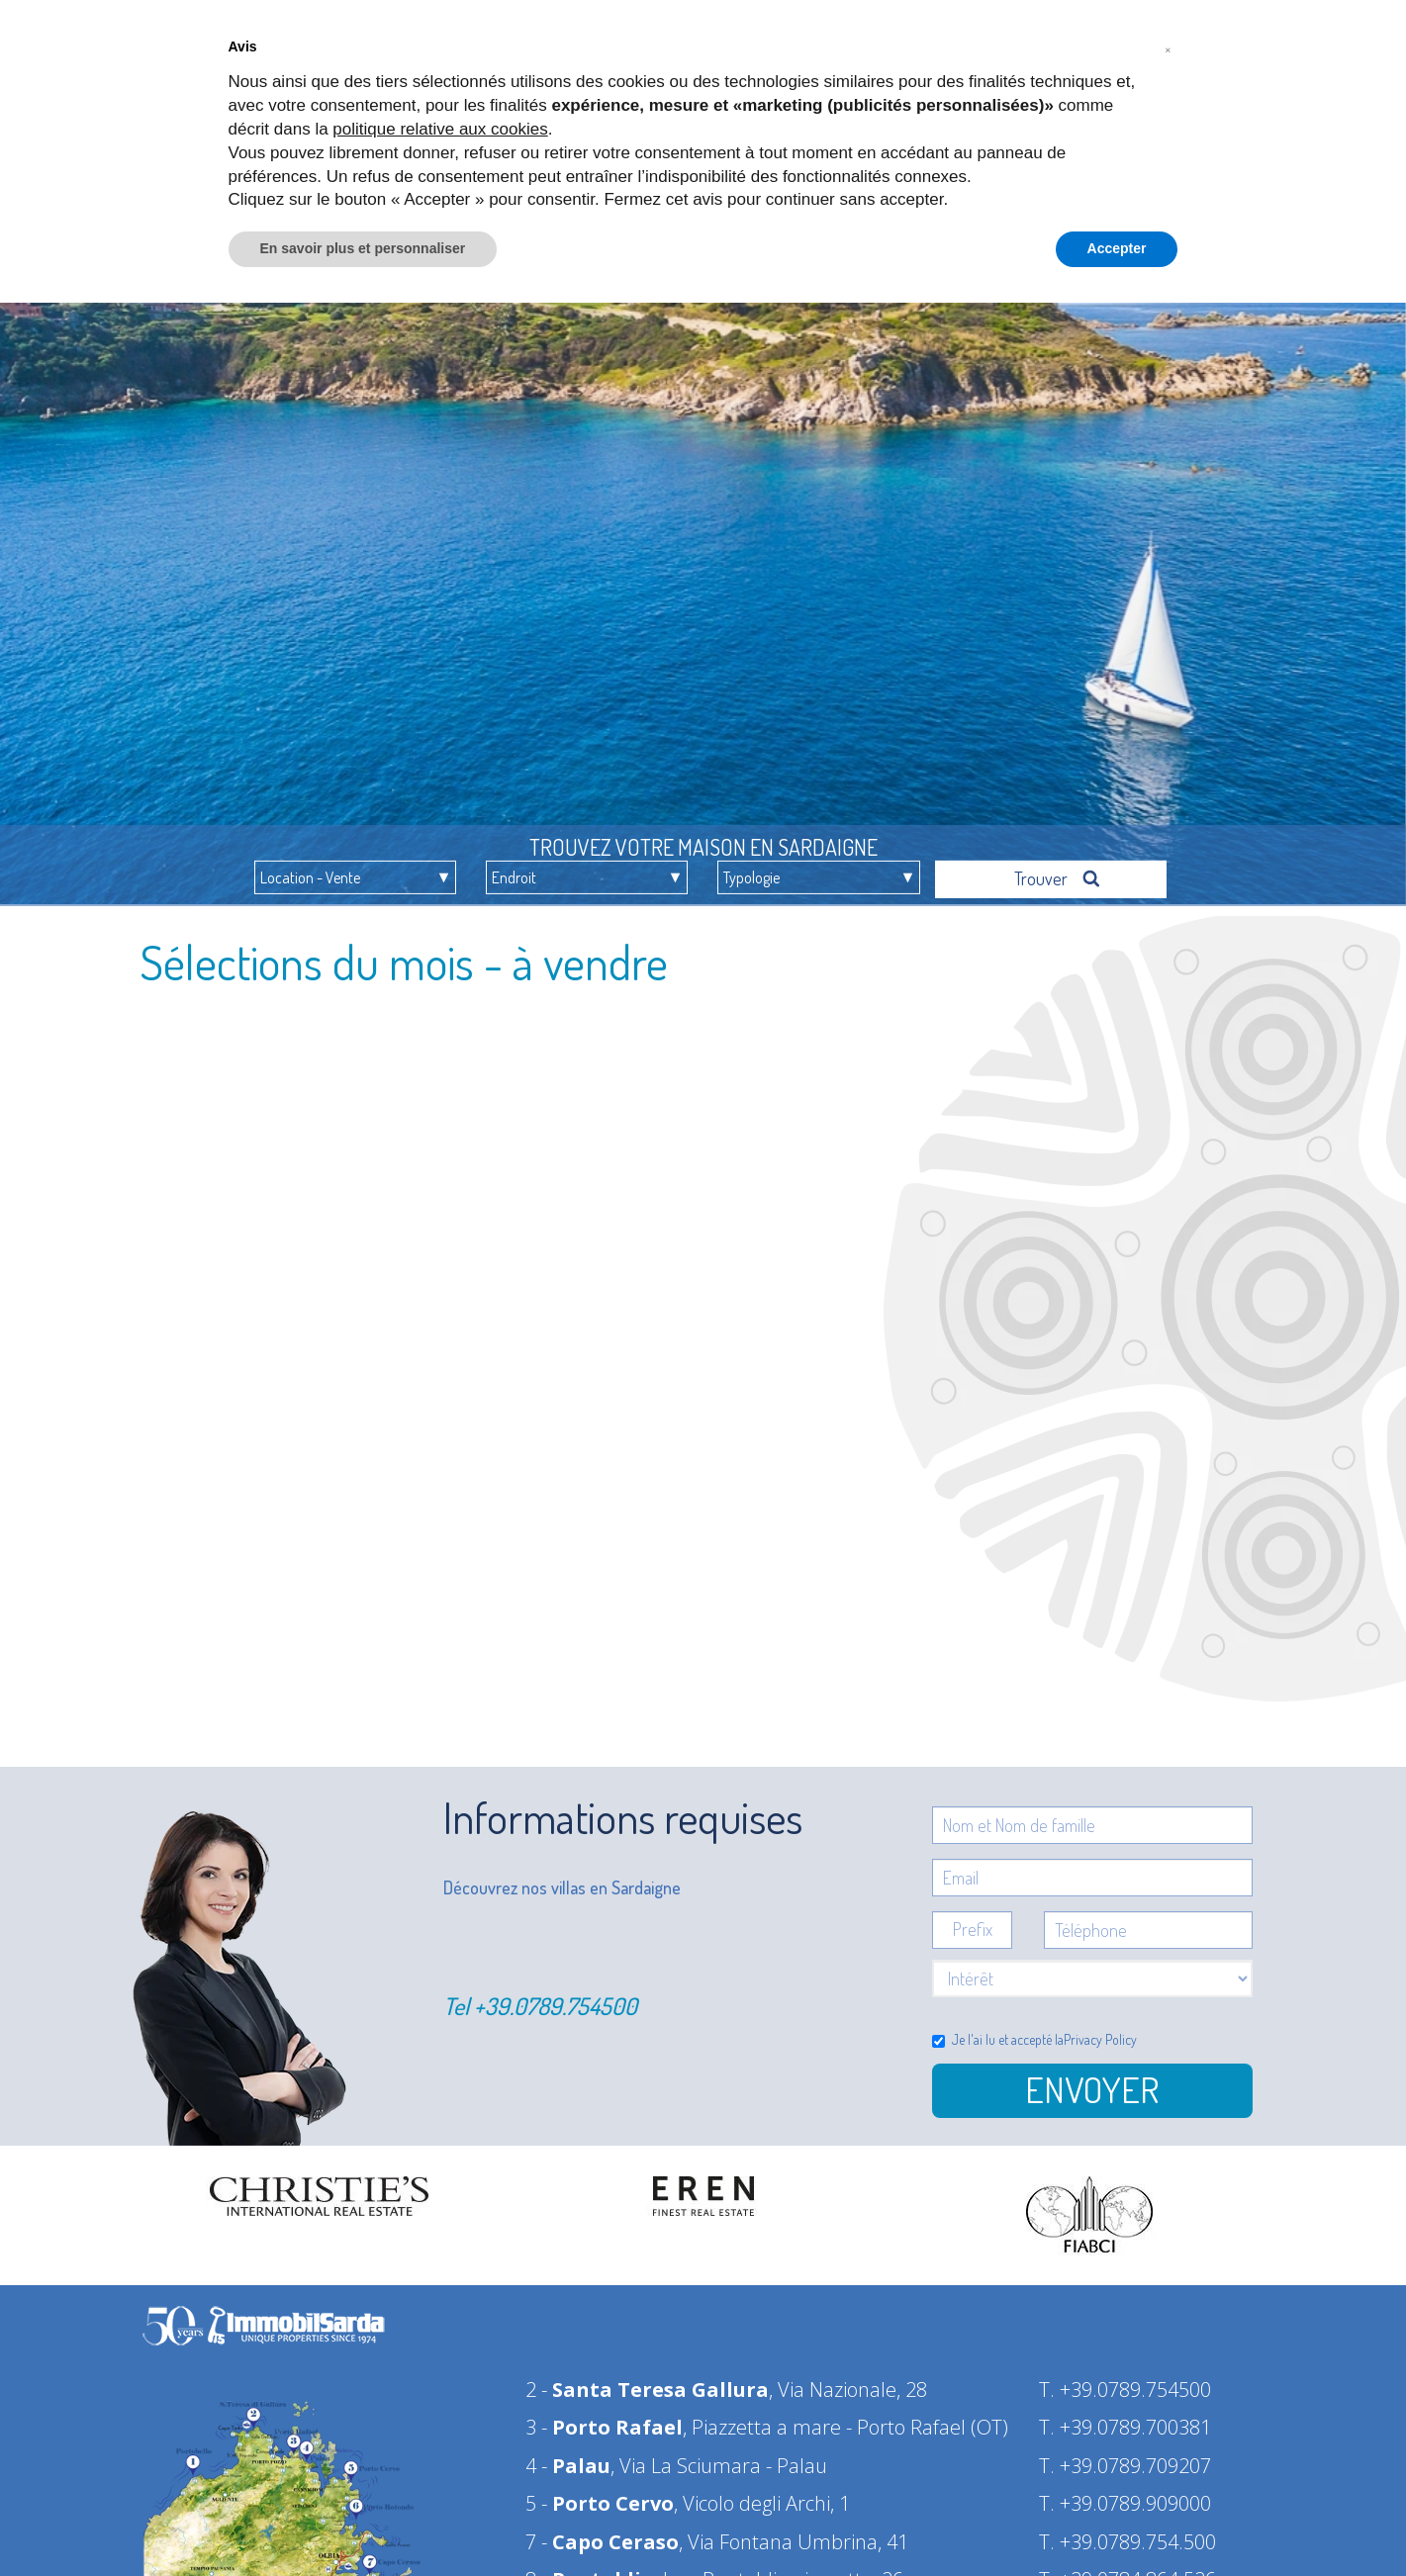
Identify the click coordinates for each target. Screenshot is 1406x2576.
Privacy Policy (1100, 2031)
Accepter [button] (1117, 248)
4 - (567, 2457)
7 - (602, 2534)
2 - (647, 2381)
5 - (599, 2495)
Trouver (1057, 870)
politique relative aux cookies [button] (439, 129)
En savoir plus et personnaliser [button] (363, 248)
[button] (1168, 47)
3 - (604, 2419)
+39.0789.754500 (555, 1997)
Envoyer (1092, 2081)
